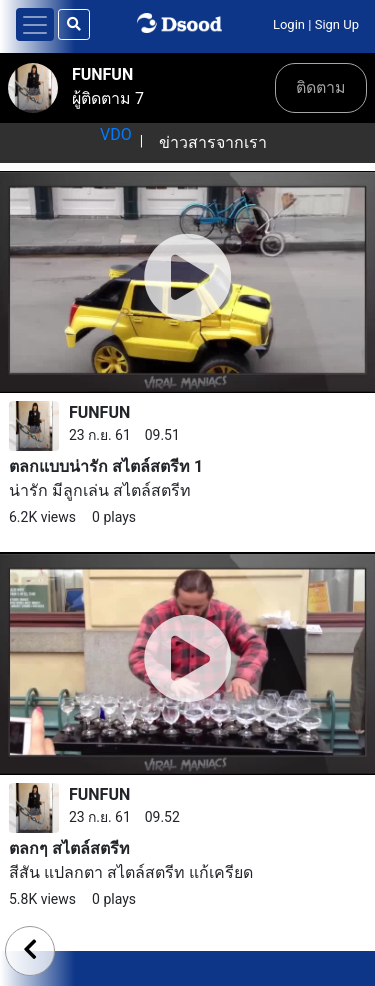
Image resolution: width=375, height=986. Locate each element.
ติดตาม (321, 87)
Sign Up (337, 24)
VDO (116, 134)
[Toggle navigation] (35, 24)
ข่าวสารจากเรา (213, 142)
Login (289, 24)
